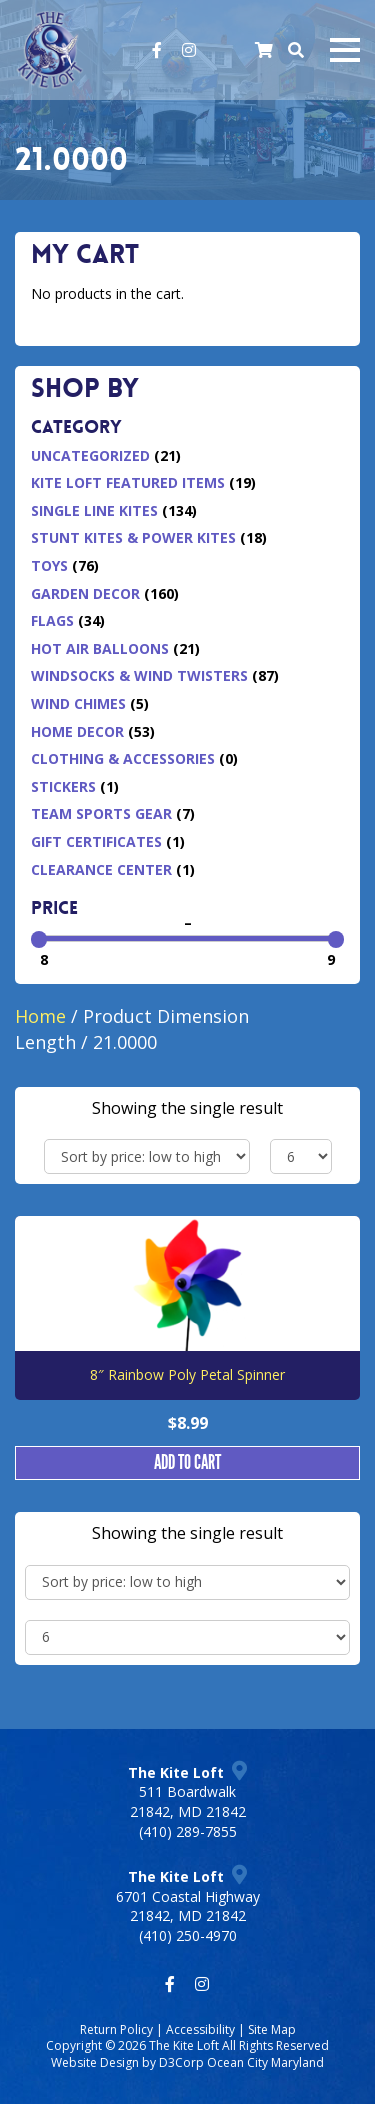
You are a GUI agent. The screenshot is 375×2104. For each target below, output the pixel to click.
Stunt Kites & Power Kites (133, 537)
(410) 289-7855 (188, 1831)
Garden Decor (85, 593)
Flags (52, 620)
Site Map (272, 2029)
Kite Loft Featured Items (128, 482)
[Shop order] (147, 1156)
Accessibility (200, 2029)
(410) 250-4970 (188, 1935)
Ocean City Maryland (265, 2062)
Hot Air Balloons (100, 648)
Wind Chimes (78, 703)
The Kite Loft (184, 2045)
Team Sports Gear (101, 813)
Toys (49, 565)
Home (40, 1016)
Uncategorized (90, 455)
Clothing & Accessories (123, 758)
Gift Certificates (96, 841)
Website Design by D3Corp (127, 2062)
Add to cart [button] (187, 1463)
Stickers (63, 786)
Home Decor (77, 731)
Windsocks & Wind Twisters (139, 675)
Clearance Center (101, 869)
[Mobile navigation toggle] (345, 50)
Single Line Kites (94, 510)
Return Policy (116, 2029)
